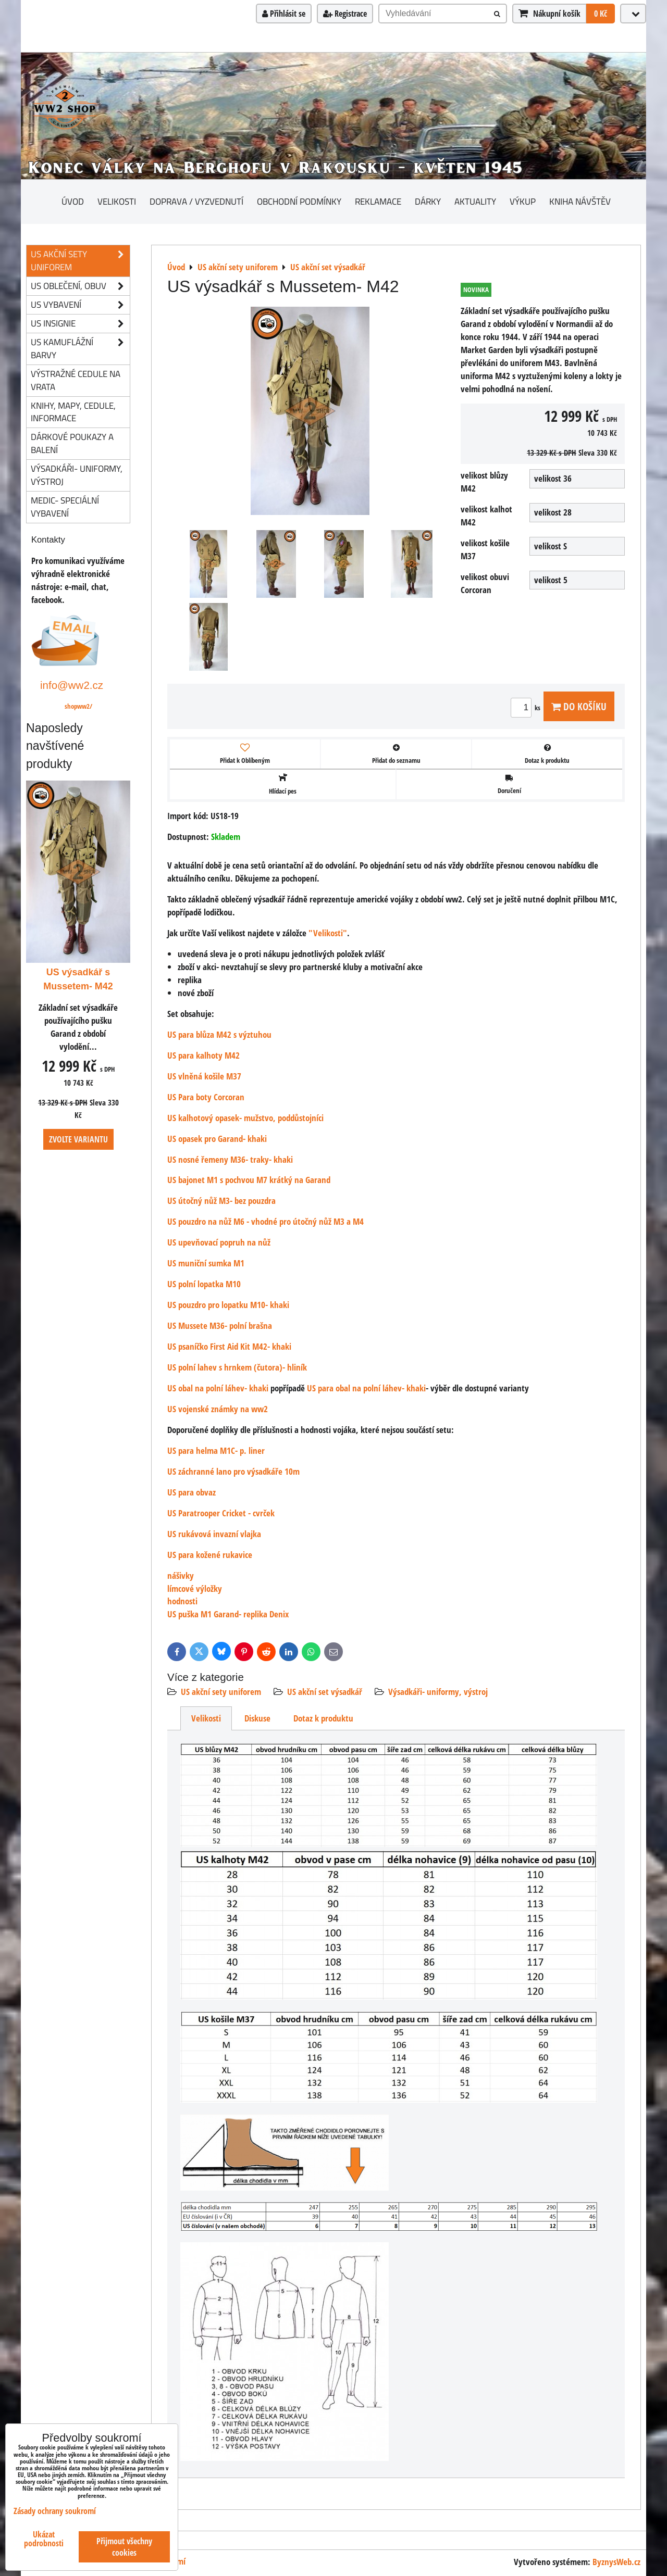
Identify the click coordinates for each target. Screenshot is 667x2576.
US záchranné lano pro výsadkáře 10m (233, 1471)
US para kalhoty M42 (203, 1055)
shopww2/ (78, 706)
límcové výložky (194, 1588)
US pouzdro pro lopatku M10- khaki (228, 1305)
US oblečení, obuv (80, 286)
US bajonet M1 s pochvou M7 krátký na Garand (248, 1180)
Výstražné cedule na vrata (75, 380)
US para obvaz (191, 1492)
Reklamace (378, 201)
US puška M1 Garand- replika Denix (228, 1614)
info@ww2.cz (71, 685)
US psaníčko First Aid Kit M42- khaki (229, 1346)
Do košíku (579, 706)
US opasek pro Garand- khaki (217, 1139)
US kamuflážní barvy (80, 349)
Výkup (523, 201)
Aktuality (475, 201)
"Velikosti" (327, 933)
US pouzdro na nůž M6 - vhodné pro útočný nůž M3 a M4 (265, 1221)
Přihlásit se (283, 13)
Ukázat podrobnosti (44, 2539)
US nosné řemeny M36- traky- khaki (230, 1159)
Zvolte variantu (78, 1139)
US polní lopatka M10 (204, 1284)
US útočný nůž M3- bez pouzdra (221, 1201)
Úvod (72, 201)
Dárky (428, 201)
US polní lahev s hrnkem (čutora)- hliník (237, 1367)
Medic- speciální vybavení (65, 507)
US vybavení (80, 305)
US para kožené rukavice (209, 1555)
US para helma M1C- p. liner (216, 1450)
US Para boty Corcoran (205, 1097)
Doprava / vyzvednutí (196, 201)
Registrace (345, 13)
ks (527, 707)
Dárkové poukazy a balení (72, 443)
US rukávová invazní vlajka (214, 1534)
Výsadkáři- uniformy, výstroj (438, 1692)
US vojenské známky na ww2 (217, 1409)
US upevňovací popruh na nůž (218, 1242)
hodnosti (182, 1601)
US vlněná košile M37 (204, 1076)
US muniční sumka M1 (205, 1263)
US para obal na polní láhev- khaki (366, 1388)
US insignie (80, 324)
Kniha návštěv (580, 201)
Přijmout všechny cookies (124, 2546)
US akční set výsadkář (324, 1692)
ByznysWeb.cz (616, 2562)
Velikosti (116, 201)
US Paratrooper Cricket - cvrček (221, 1513)
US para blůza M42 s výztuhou (219, 1034)
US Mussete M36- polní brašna (219, 1325)
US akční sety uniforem (221, 1692)
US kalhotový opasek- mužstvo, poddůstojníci (245, 1118)
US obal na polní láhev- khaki (217, 1388)
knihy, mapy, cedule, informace (73, 412)
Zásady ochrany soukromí (55, 2511)
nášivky (180, 1575)
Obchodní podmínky (299, 201)
